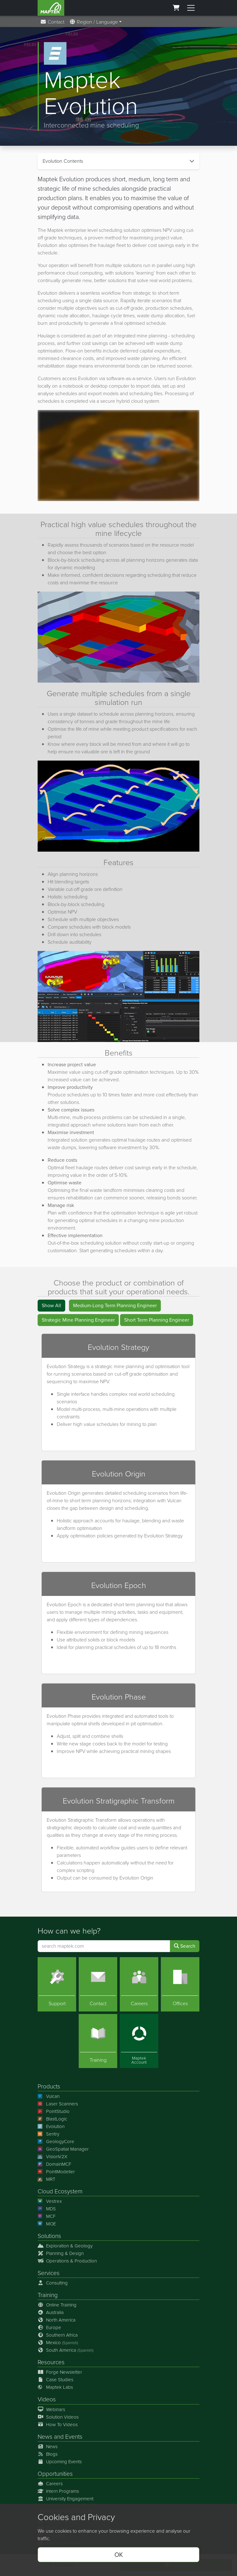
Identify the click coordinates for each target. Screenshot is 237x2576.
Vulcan (49, 2096)
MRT (46, 2179)
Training (48, 2295)
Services (49, 2273)
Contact (52, 21)
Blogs (48, 2454)
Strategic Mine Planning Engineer (78, 1319)
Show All (51, 1305)
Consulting (53, 2282)
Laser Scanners (58, 2103)
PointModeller (56, 2171)
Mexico (58, 2342)
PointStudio (54, 2111)
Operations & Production (67, 2260)
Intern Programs (58, 2491)
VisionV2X (52, 2156)
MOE (47, 2223)
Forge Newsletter (60, 2372)
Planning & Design (61, 2253)
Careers (50, 2483)
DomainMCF (54, 2164)
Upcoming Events (60, 2461)
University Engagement (65, 2498)
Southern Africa (58, 2335)
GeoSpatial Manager (63, 2149)
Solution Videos (58, 2417)
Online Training (57, 2304)
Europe (49, 2327)
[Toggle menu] (190, 8)
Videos (47, 2399)
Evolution (51, 2126)
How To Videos (58, 2424)
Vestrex (50, 2201)
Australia (51, 2312)
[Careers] (139, 1984)
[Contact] (98, 1984)
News (45, 2436)
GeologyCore (56, 2141)
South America (65, 2350)
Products (49, 2086)
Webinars (51, 2409)
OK (118, 2554)
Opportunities (55, 2473)
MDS (47, 2208)
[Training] (98, 2041)
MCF (46, 2216)
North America (57, 2320)
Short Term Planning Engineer (156, 1319)
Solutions (49, 2235)
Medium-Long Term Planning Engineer (115, 1305)
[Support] (57, 1984)
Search (184, 1946)
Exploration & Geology (65, 2245)
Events (73, 2436)
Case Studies (55, 2379)
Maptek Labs (55, 2387)
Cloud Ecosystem (60, 2191)
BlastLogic (52, 2118)
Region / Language (93, 21)
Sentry (48, 2134)
